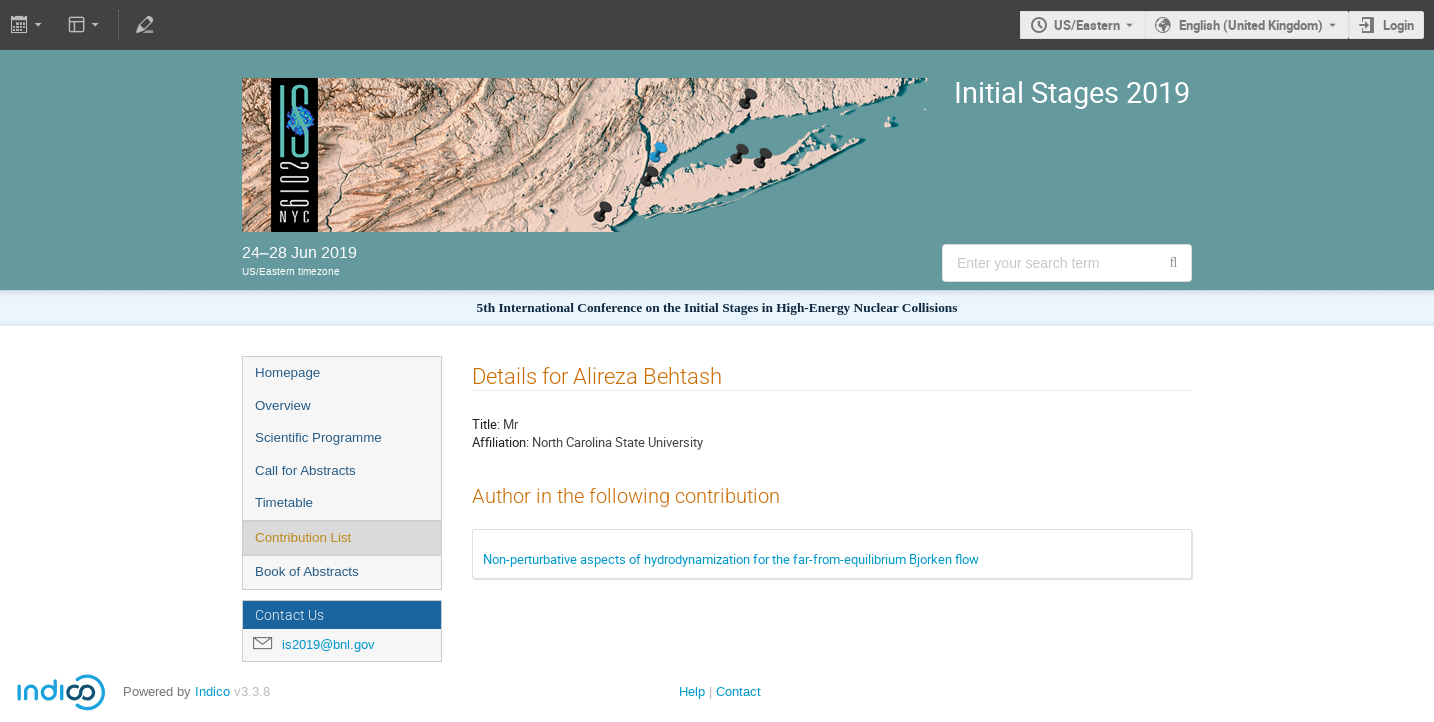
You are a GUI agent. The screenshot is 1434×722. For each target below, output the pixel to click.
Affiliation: (500, 442)
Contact (738, 691)
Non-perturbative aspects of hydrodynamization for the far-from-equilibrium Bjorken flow (731, 559)
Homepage (287, 372)
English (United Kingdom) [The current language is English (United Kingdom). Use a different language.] (1251, 25)
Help (692, 691)
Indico (212, 691)
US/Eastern (1087, 25)
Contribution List (303, 537)
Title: (486, 424)
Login (1398, 25)
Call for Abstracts (305, 470)
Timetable (284, 502)
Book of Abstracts (307, 571)
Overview (283, 405)
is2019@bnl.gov (328, 644)
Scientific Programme (318, 437)
